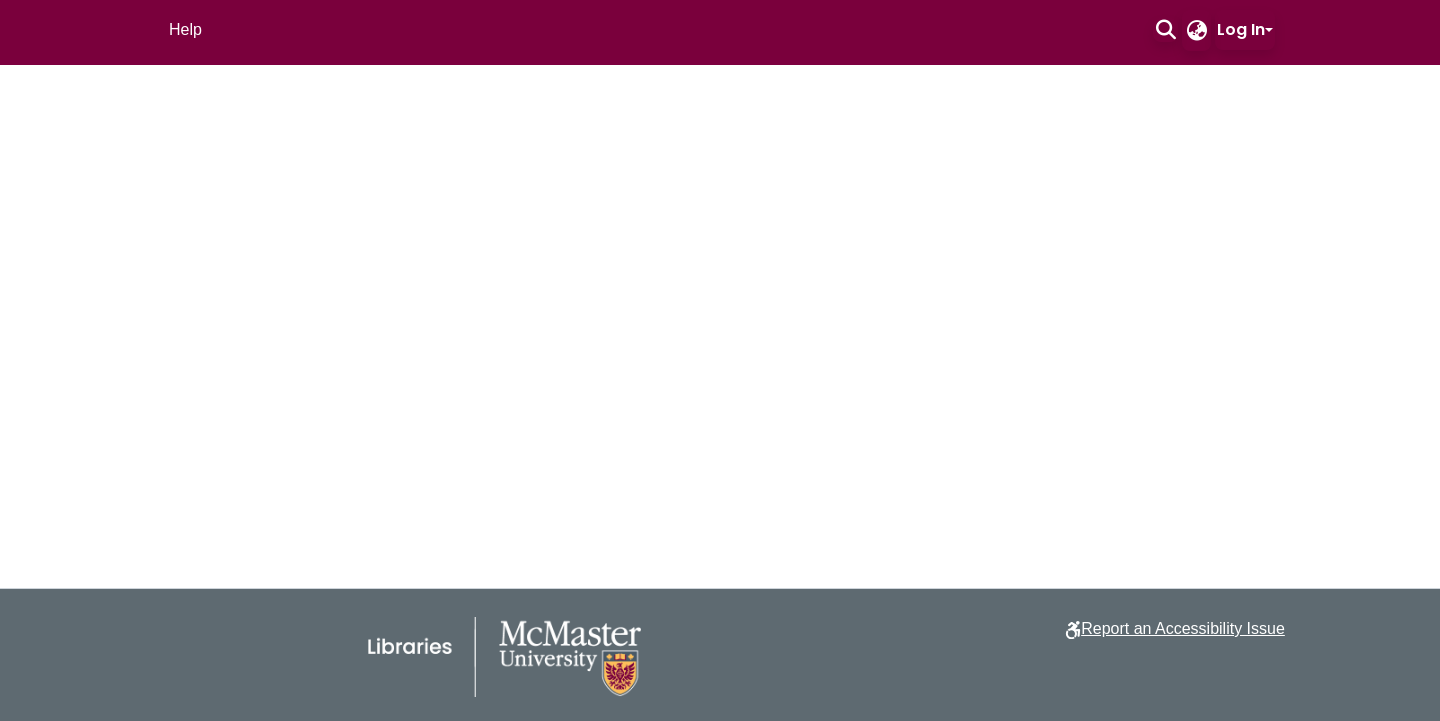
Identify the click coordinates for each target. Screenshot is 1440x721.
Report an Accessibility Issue (1183, 628)
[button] (1165, 30)
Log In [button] (1241, 29)
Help (185, 29)
